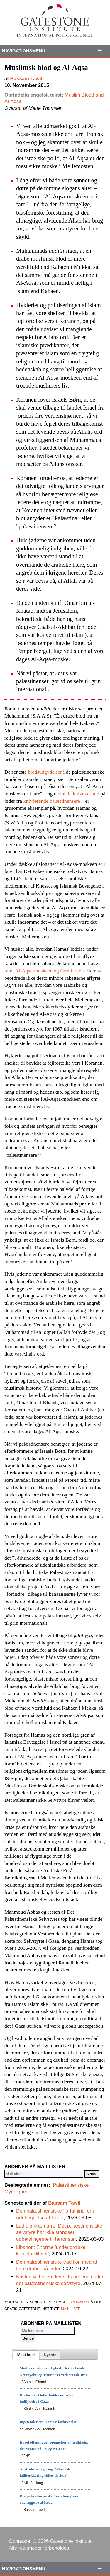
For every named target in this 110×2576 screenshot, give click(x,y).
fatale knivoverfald (79, 794)
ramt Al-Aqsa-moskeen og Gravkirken (44, 971)
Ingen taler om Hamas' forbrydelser (49, 2422)
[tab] (26, 2355)
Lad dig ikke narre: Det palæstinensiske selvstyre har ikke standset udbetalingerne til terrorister (59, 2232)
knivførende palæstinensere (51, 801)
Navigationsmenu (23, 50)
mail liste (70, 2308)
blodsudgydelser (45, 772)
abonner (78, 2301)
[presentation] (26, 2355)
